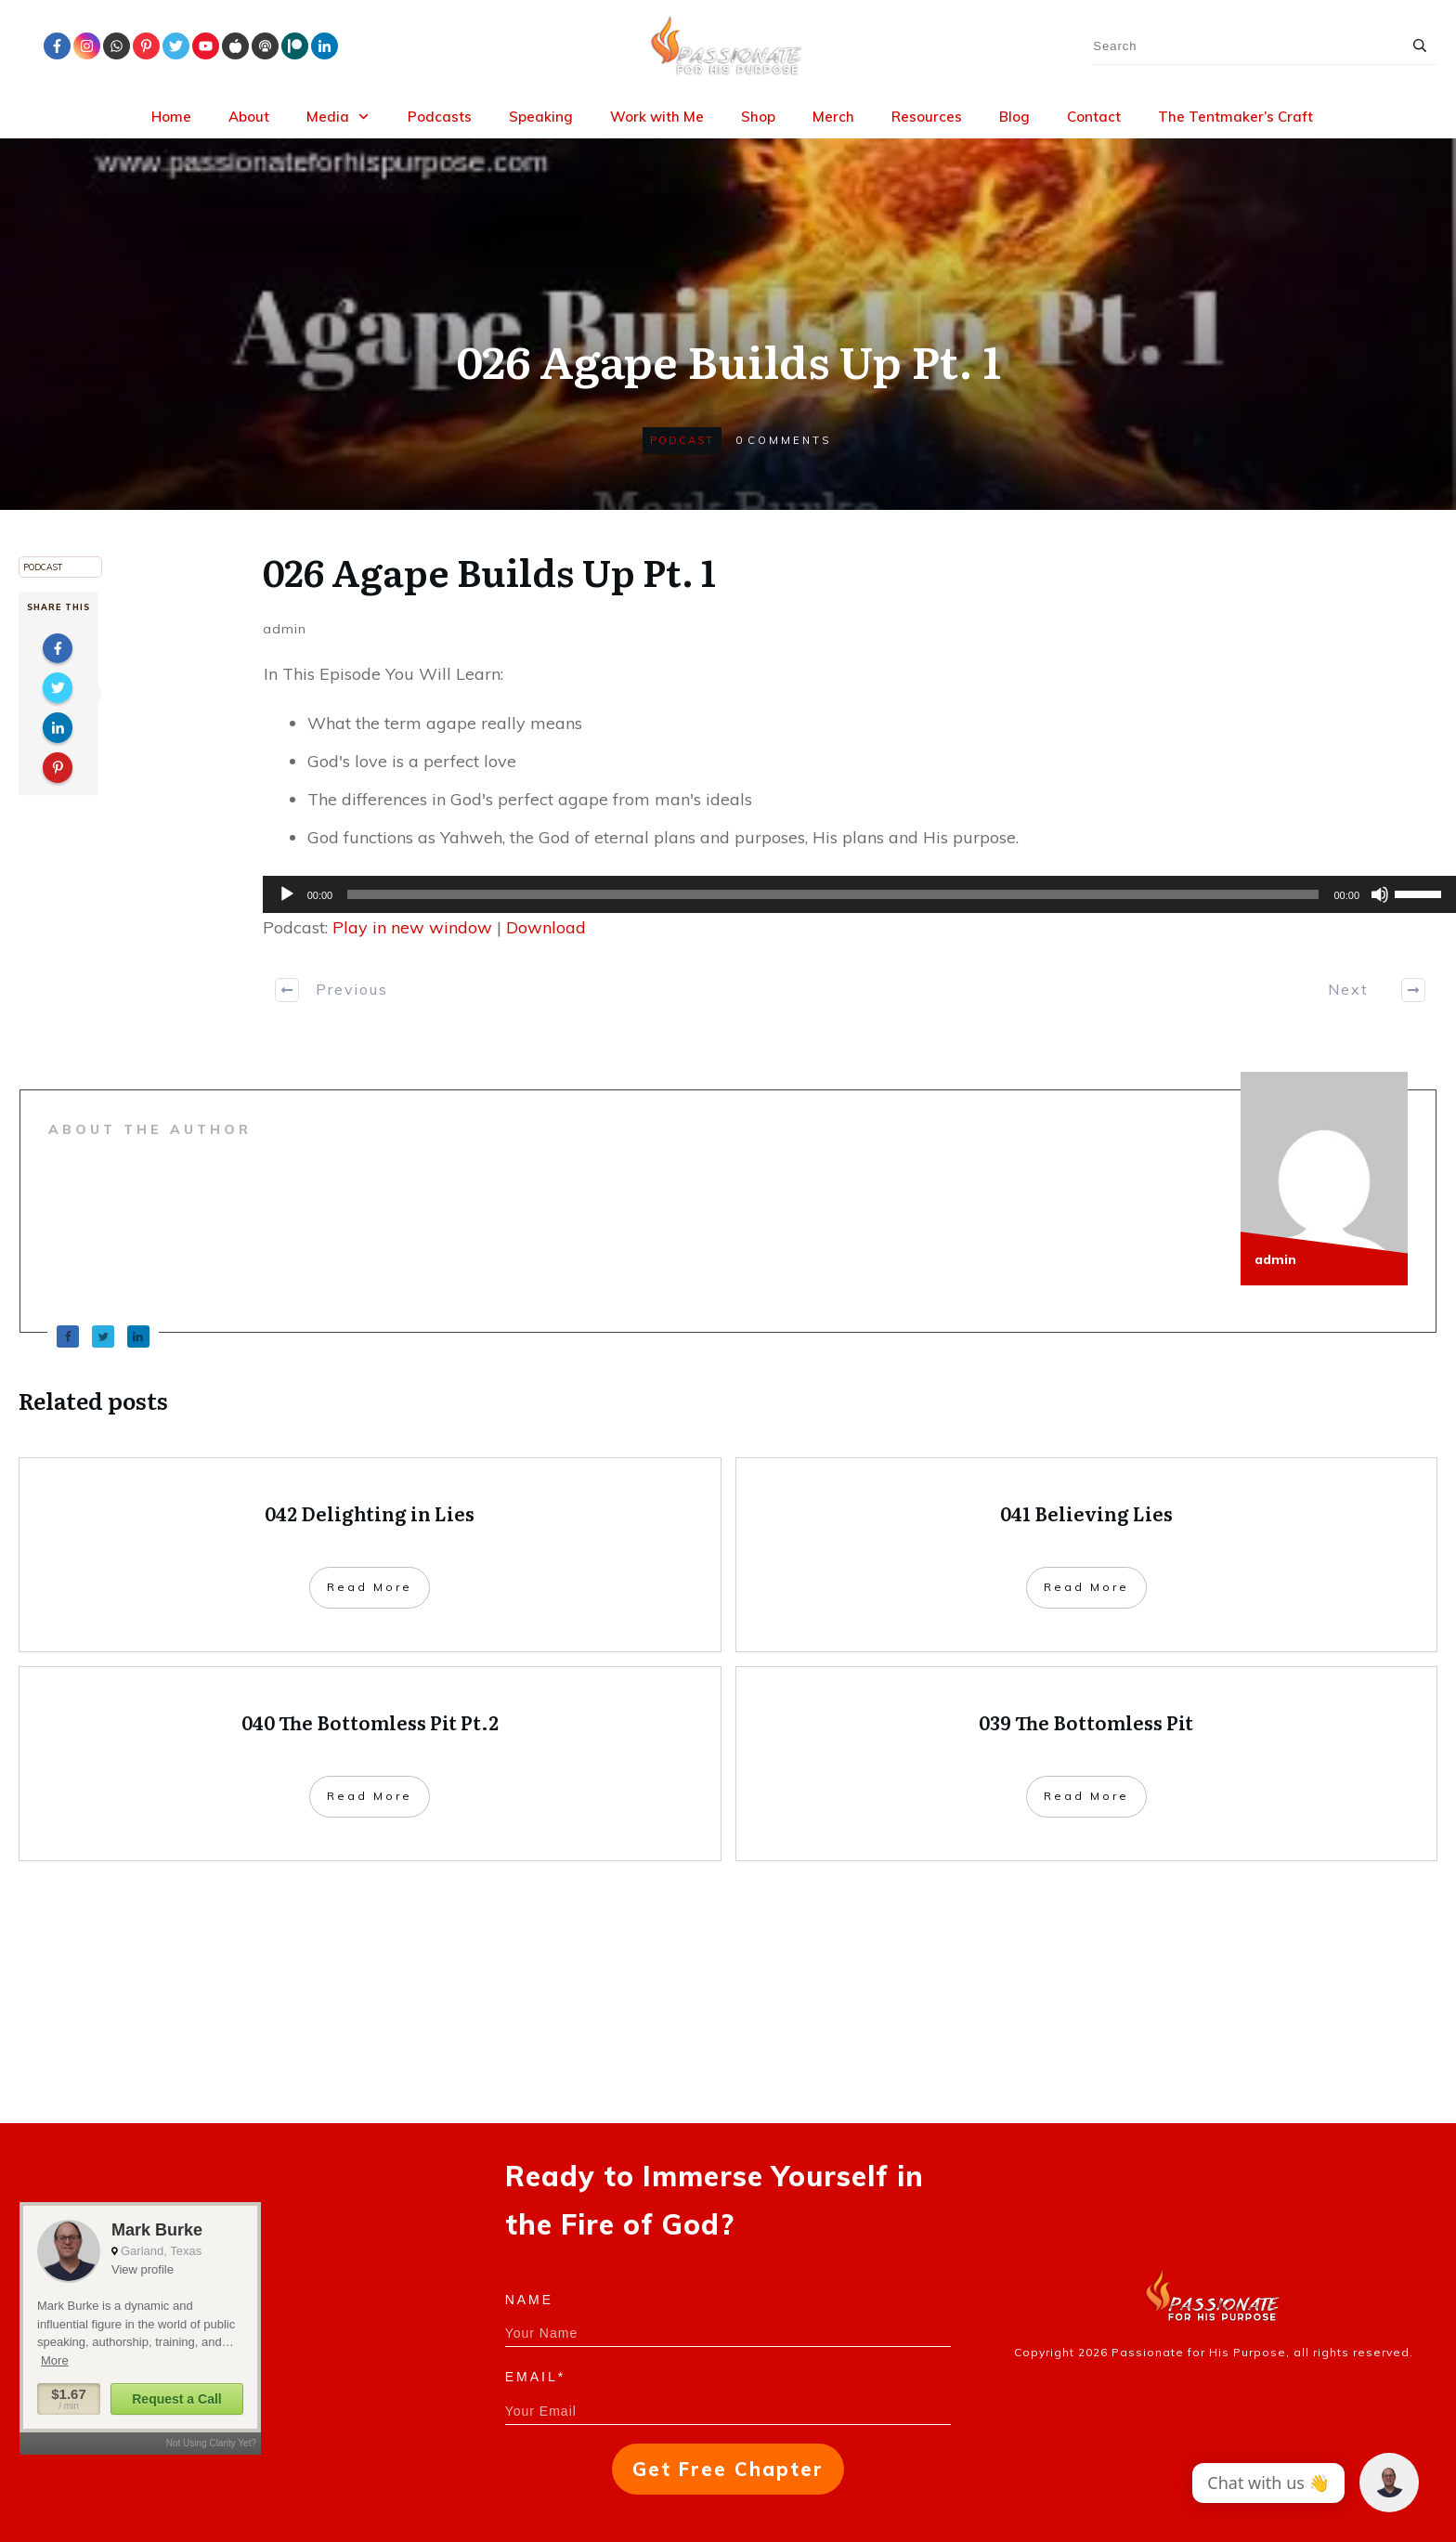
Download (546, 927)
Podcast (682, 440)
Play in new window (412, 927)
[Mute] (1380, 894)
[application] (850, 894)
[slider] (833, 894)
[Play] (287, 894)
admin (284, 628)
